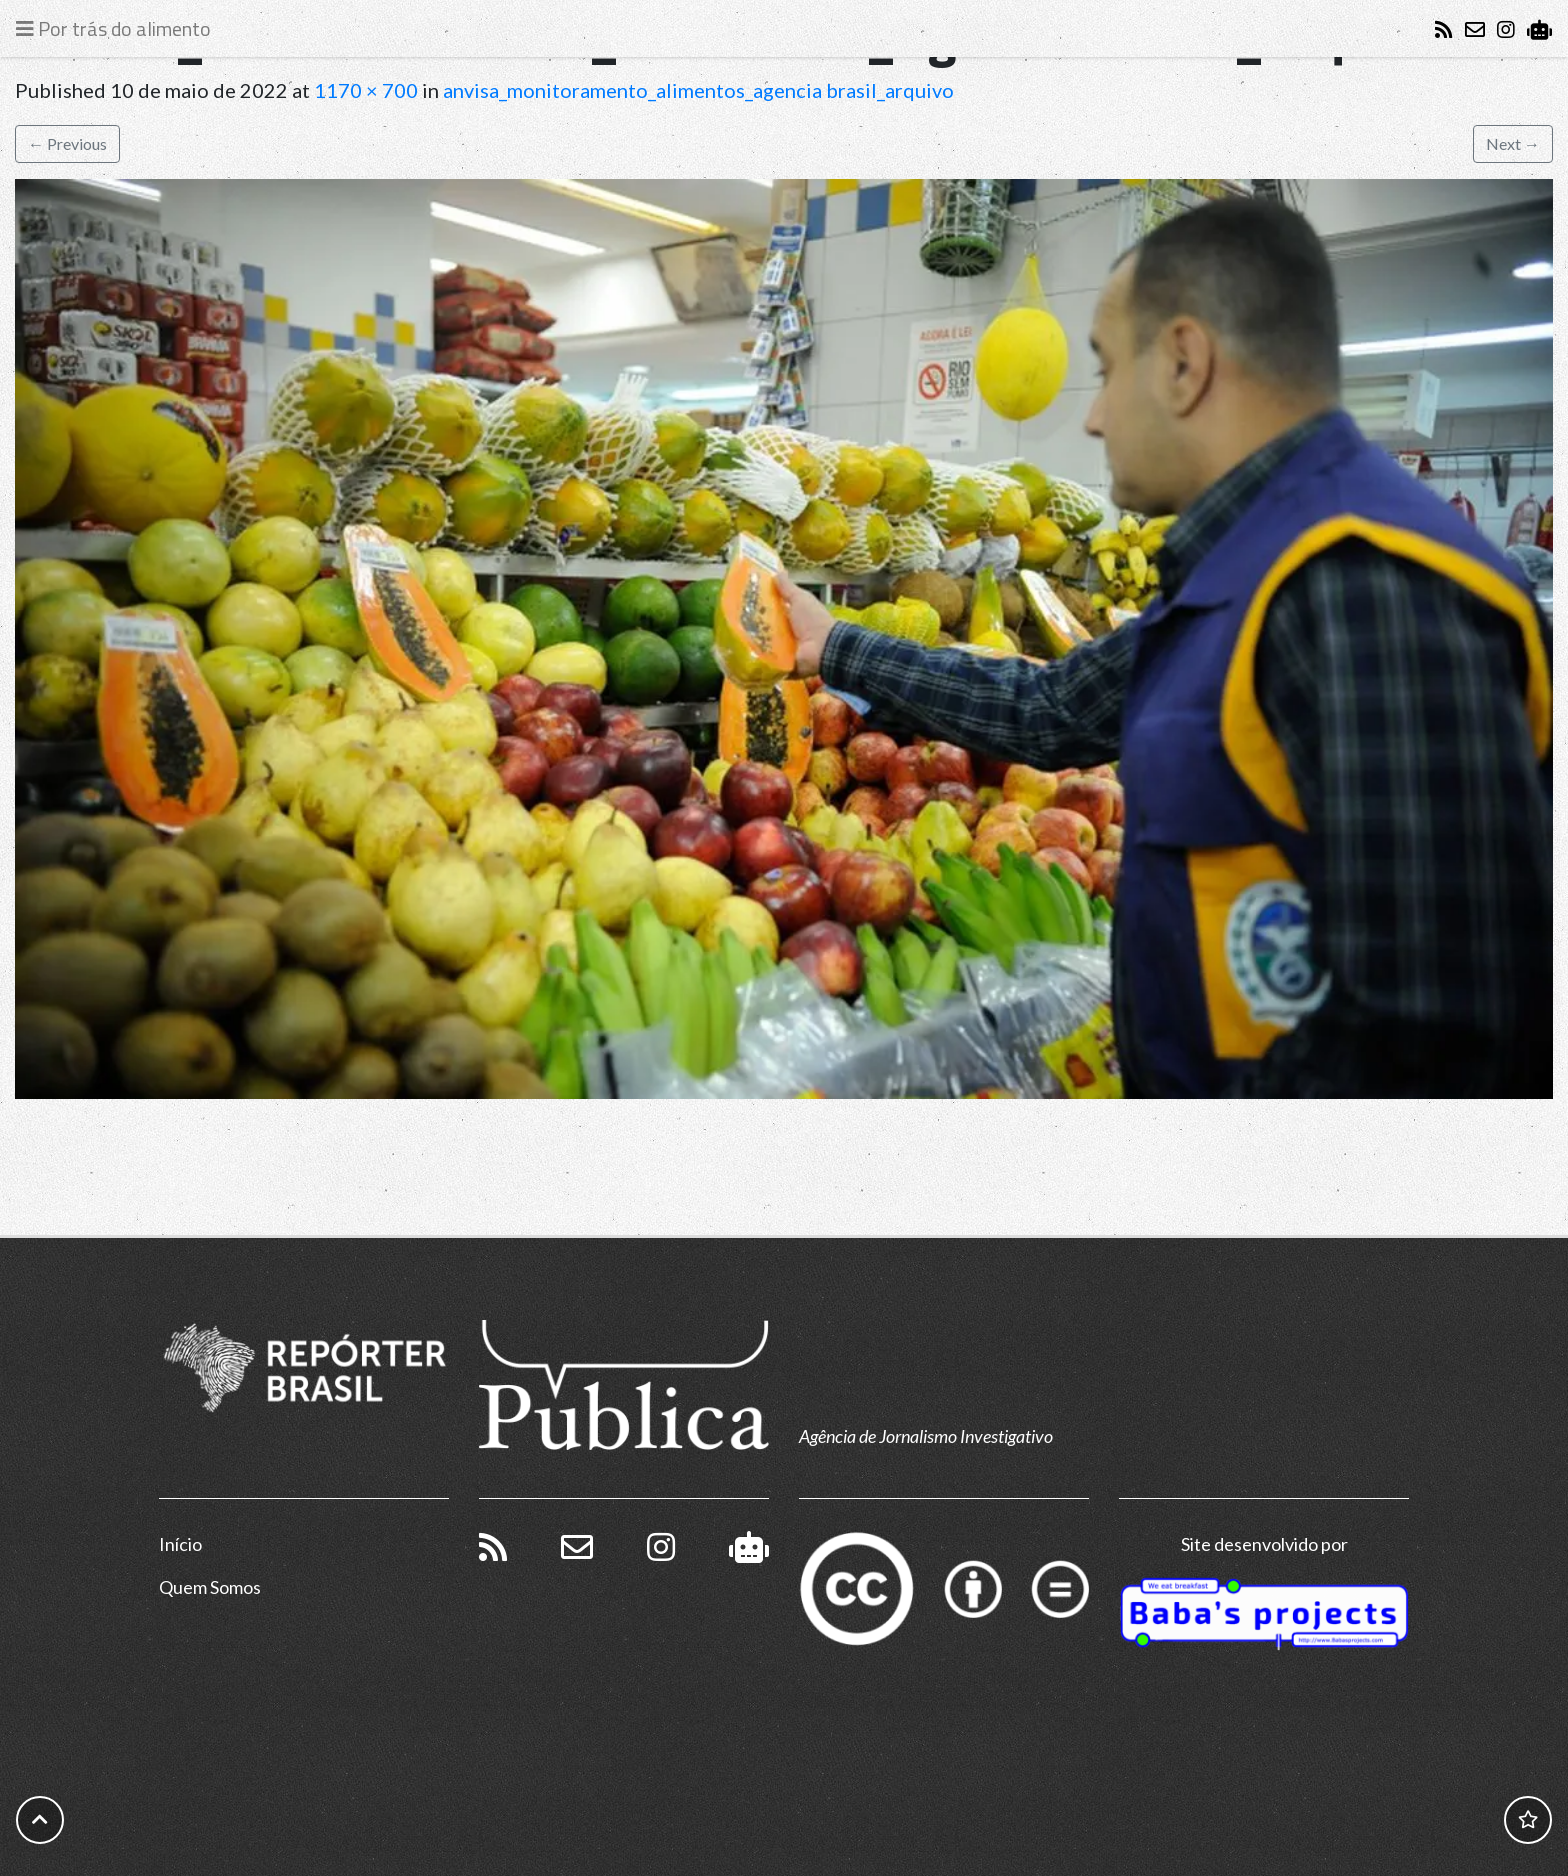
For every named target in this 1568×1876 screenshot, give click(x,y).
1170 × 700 (366, 90)
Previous (67, 143)
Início (180, 1544)
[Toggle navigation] (118, 28)
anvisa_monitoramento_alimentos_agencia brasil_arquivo (698, 90)
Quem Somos (210, 1587)
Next (1513, 143)
